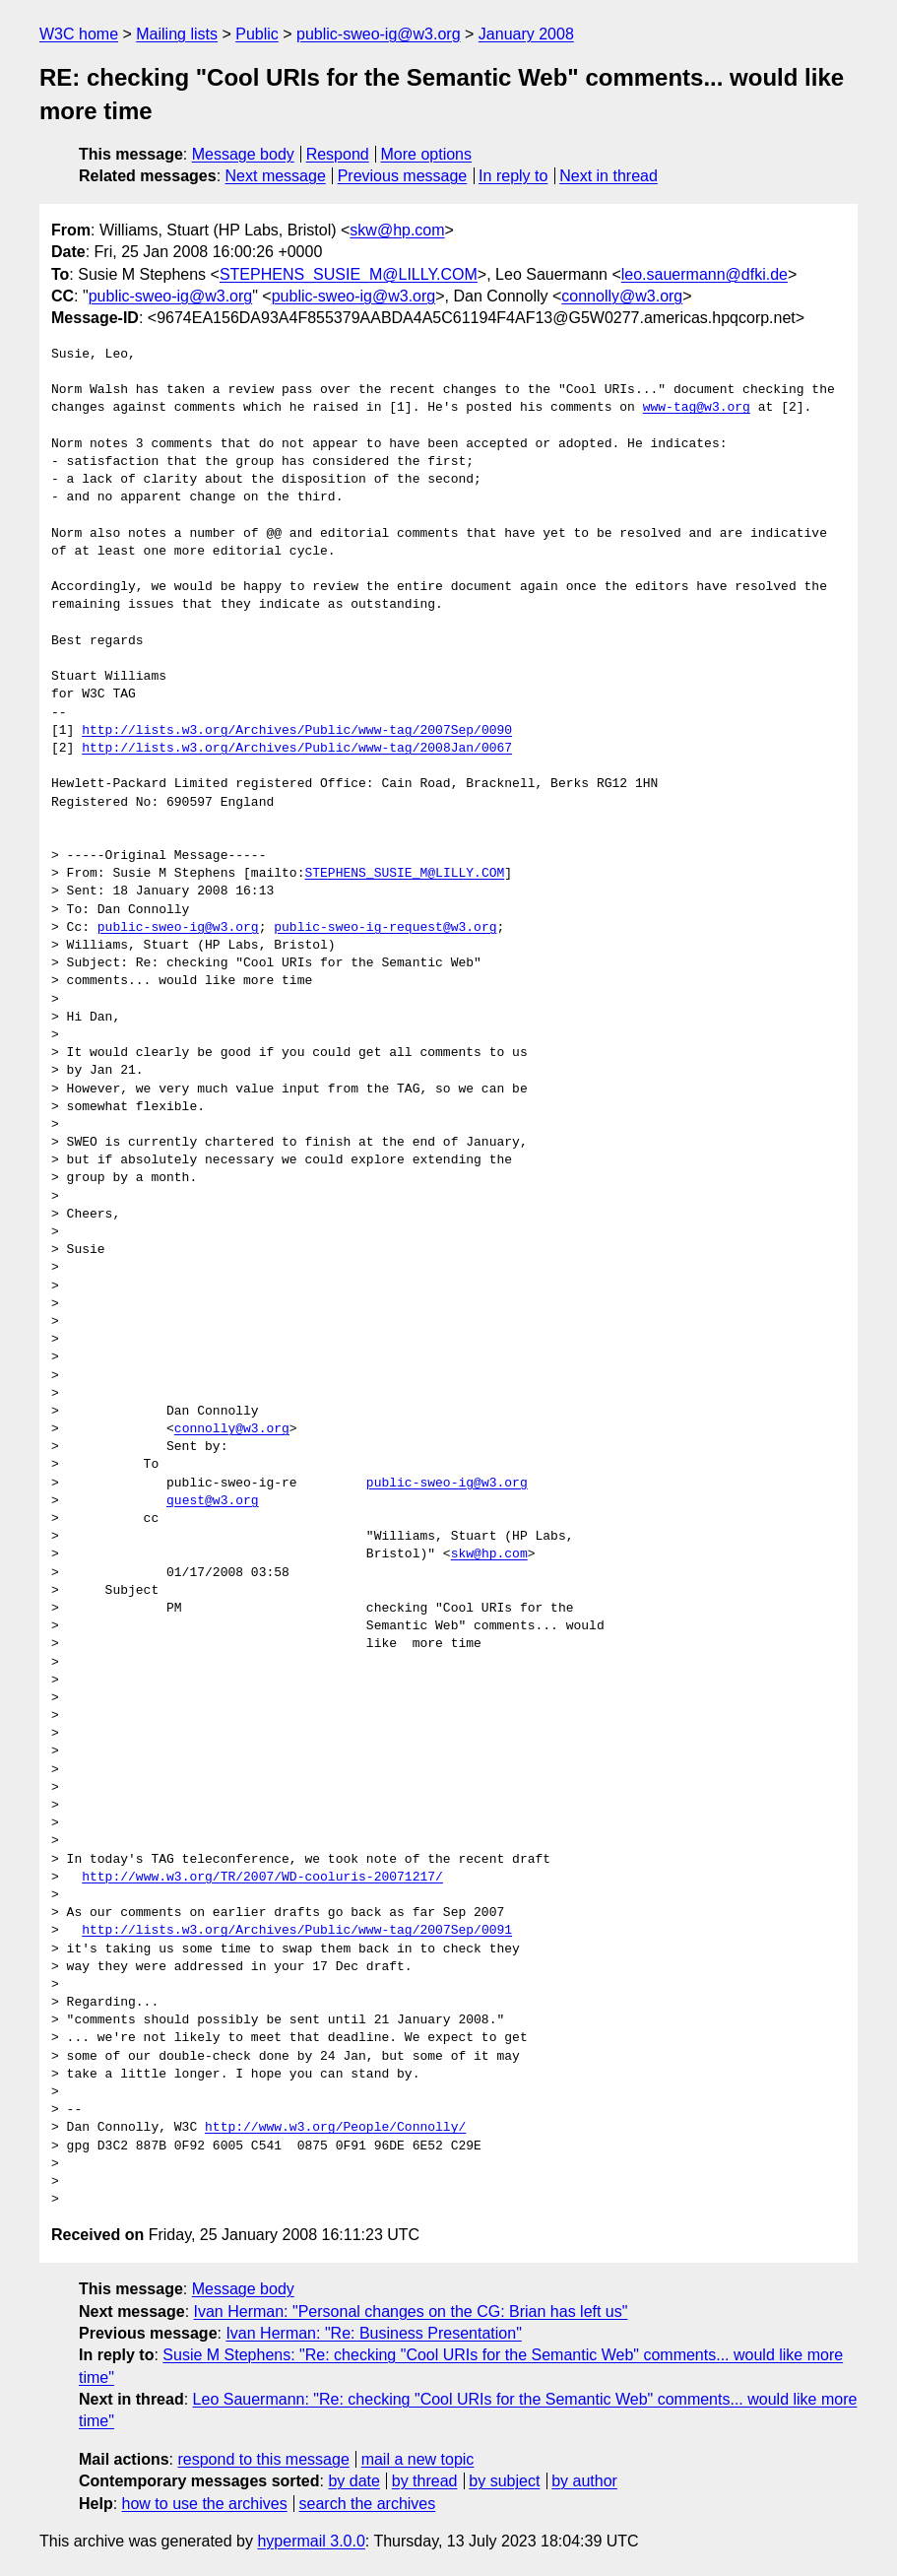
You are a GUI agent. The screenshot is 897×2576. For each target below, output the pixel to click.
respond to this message (263, 2459)
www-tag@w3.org (696, 408)
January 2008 (526, 34)
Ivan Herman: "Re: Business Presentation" (373, 2333)
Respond (337, 154)
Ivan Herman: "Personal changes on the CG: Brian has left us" (411, 2311)
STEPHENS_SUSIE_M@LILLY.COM (349, 274)
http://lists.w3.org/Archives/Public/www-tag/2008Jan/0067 (297, 749)
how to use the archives (205, 2503)
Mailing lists (177, 34)
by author (584, 2481)
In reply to (513, 175)
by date (353, 2481)
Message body (243, 154)
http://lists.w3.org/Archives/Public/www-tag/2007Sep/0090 (297, 731)
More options (427, 154)
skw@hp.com (397, 230)
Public (257, 34)
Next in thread (608, 175)
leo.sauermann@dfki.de (704, 274)
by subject (504, 2481)
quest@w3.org (212, 1501)
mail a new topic (418, 2459)
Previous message (403, 175)
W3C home (78, 34)
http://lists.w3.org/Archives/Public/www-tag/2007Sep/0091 (297, 1931)
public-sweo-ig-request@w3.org (385, 928)
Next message (275, 175)
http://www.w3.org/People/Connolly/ (335, 2128)
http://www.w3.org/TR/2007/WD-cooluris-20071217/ (262, 1877)
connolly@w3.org (621, 296)
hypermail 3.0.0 (310, 2541)
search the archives (367, 2503)
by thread (425, 2481)
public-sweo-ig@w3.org (378, 34)
